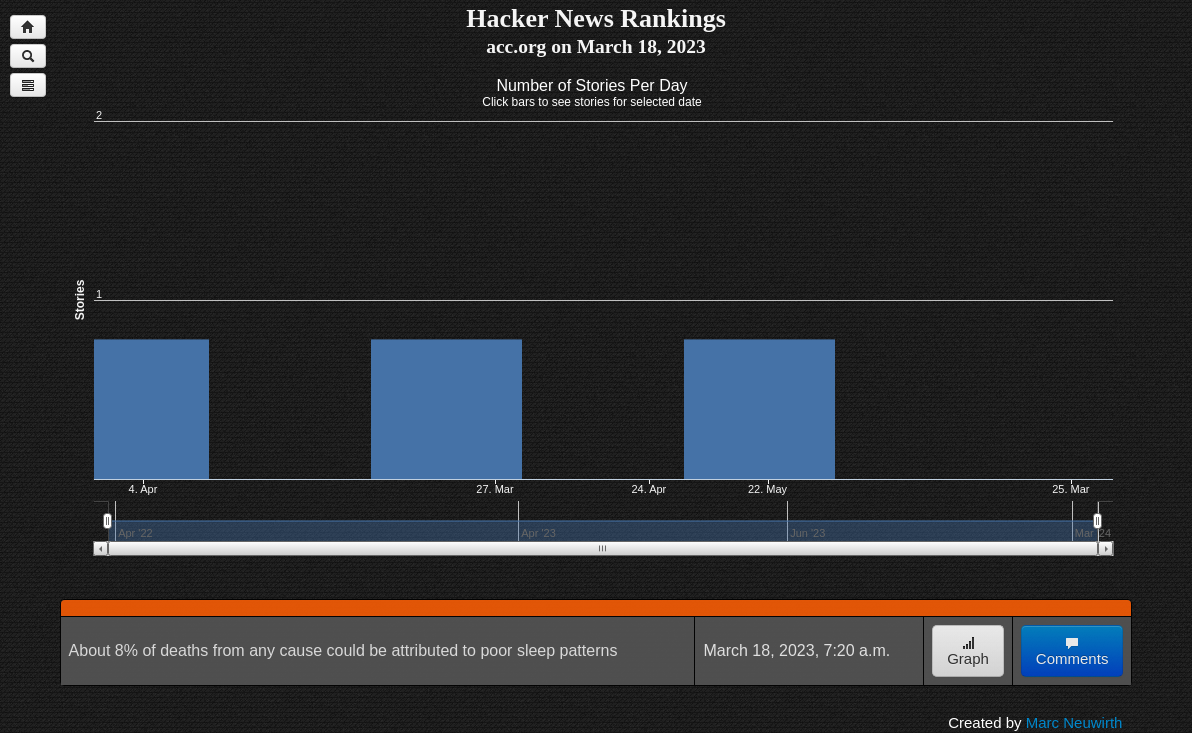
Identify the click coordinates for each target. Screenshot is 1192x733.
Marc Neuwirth (1074, 722)
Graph (968, 651)
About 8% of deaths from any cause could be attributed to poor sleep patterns (343, 650)
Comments (1072, 651)
